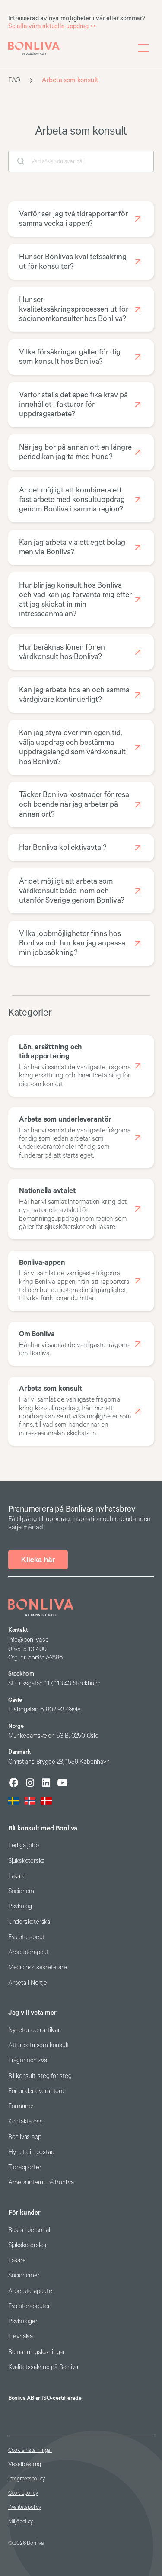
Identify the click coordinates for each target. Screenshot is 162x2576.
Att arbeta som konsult (38, 2045)
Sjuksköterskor (27, 2245)
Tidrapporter (24, 2167)
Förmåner (21, 2106)
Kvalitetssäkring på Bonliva (43, 2367)
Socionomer (24, 2275)
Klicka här (38, 1560)
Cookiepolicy (23, 2493)
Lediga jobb (23, 1845)
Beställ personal (29, 2230)
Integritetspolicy (26, 2479)
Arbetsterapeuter (31, 2291)
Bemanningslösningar (36, 2352)
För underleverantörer (37, 2091)
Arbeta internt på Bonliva (41, 2182)
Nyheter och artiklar (34, 2030)
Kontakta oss (25, 2121)
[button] (143, 48)
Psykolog (20, 1906)
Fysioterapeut (26, 1937)
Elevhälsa (20, 2336)
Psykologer (23, 2321)
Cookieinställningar (30, 2450)
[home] (34, 48)
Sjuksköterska (26, 1861)
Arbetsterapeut (28, 1952)
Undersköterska (29, 1922)
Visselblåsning (24, 2464)
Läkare (17, 1876)
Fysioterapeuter (29, 2306)
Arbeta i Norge (27, 1983)
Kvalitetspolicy (24, 2507)
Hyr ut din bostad (31, 2152)
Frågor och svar (28, 2060)
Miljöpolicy (20, 2521)
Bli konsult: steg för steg (40, 2076)
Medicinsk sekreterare (37, 1967)
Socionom (21, 1891)
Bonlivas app (24, 2137)
